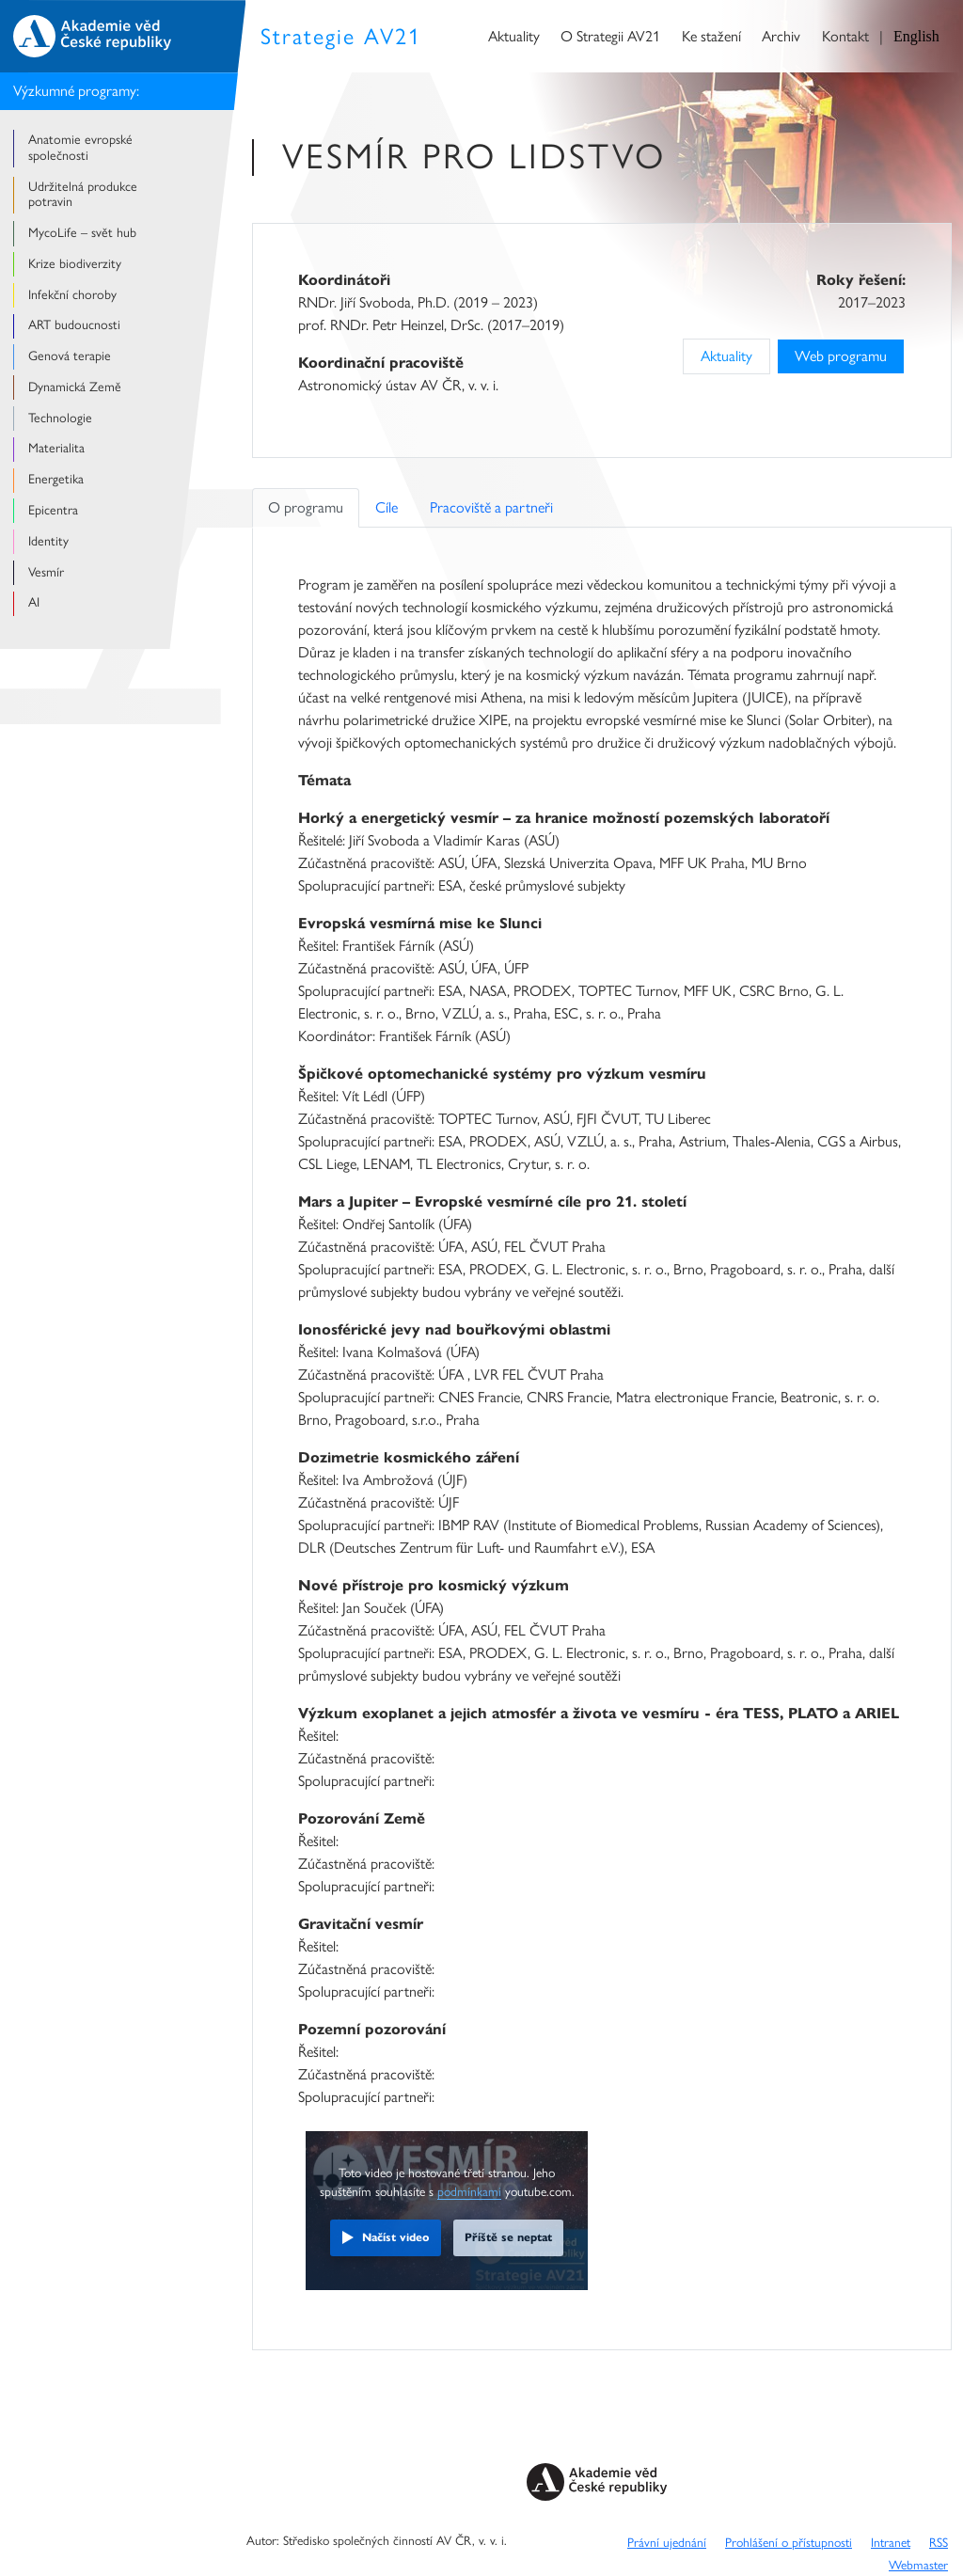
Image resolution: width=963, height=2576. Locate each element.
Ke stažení (711, 36)
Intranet (890, 2542)
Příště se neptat (508, 2237)
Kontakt (845, 36)
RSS (938, 2542)
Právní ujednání (666, 2542)
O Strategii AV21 (610, 36)
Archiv (781, 36)
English (916, 36)
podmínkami (469, 2191)
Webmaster (918, 2564)
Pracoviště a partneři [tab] (491, 507)
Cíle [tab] (386, 507)
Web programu (841, 356)
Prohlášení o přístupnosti (788, 2542)
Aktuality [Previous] (726, 356)
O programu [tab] (305, 507)
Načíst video (396, 2237)
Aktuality (514, 36)
